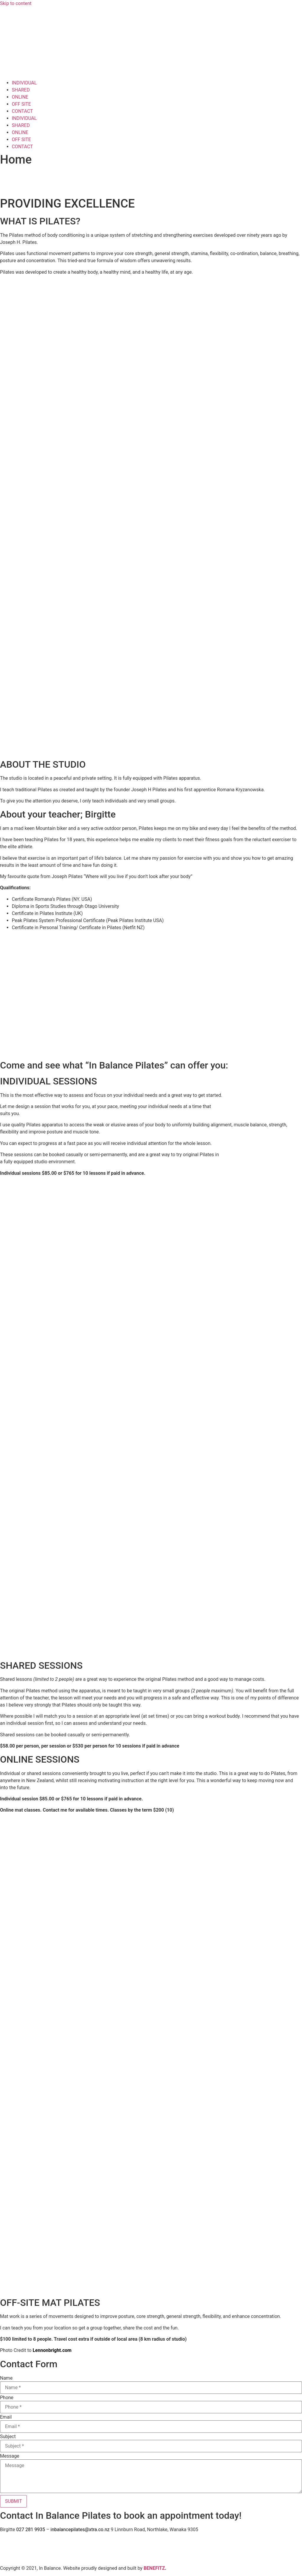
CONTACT (22, 111)
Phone (6, 2397)
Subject (8, 2436)
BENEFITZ (154, 2568)
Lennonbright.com (52, 2350)
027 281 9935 (30, 2529)
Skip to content (16, 3)
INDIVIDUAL (24, 83)
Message (9, 2456)
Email (6, 2417)
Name (6, 2378)
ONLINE (20, 97)
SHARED (21, 90)
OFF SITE (21, 104)
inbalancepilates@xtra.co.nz (79, 2529)
